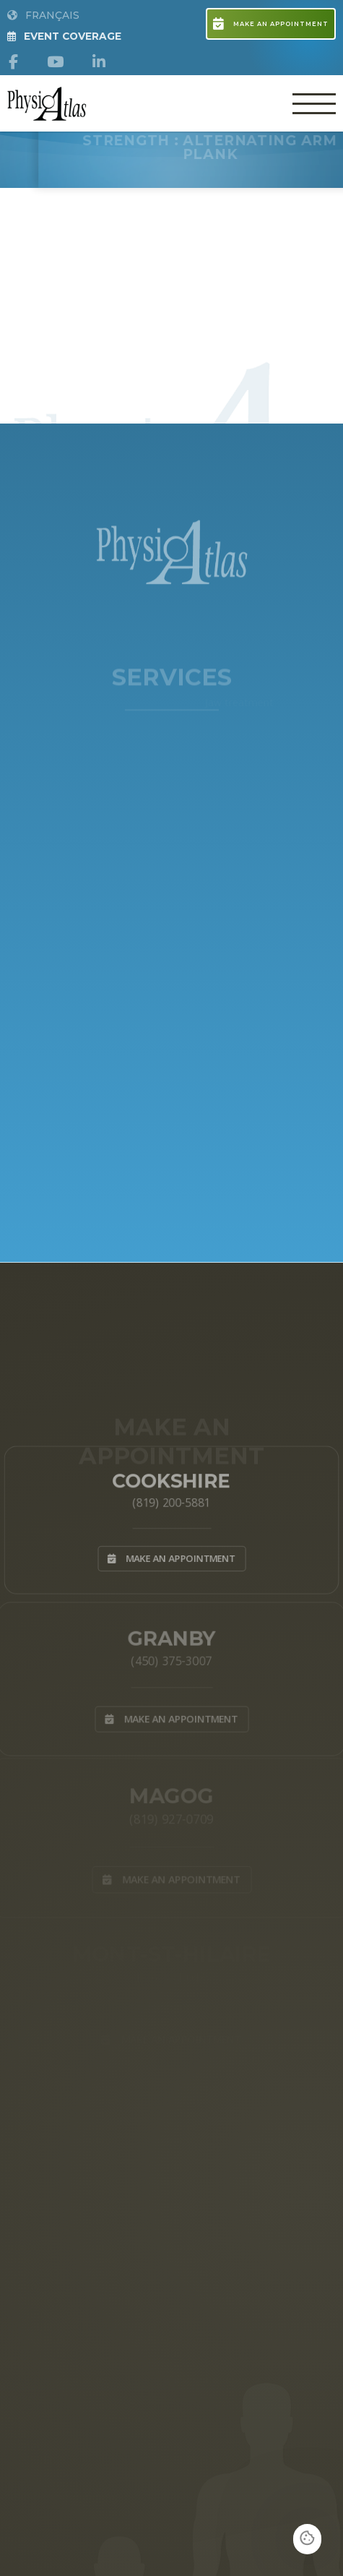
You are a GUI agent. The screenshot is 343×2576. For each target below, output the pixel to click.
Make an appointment (270, 24)
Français (43, 15)
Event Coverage (64, 36)
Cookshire (171, 1477)
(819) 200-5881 (171, 1501)
